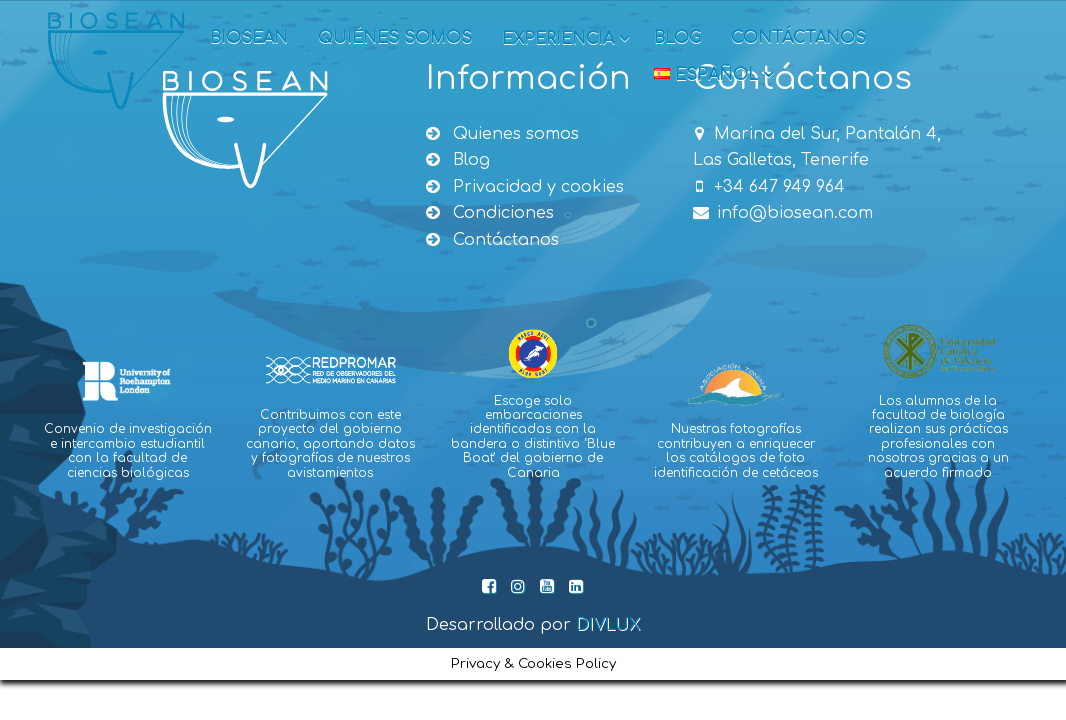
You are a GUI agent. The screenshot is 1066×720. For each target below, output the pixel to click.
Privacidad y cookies (525, 187)
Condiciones (490, 213)
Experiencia (565, 39)
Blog (677, 38)
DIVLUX (608, 625)
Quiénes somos (395, 38)
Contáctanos (798, 38)
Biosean (249, 38)
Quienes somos (502, 134)
